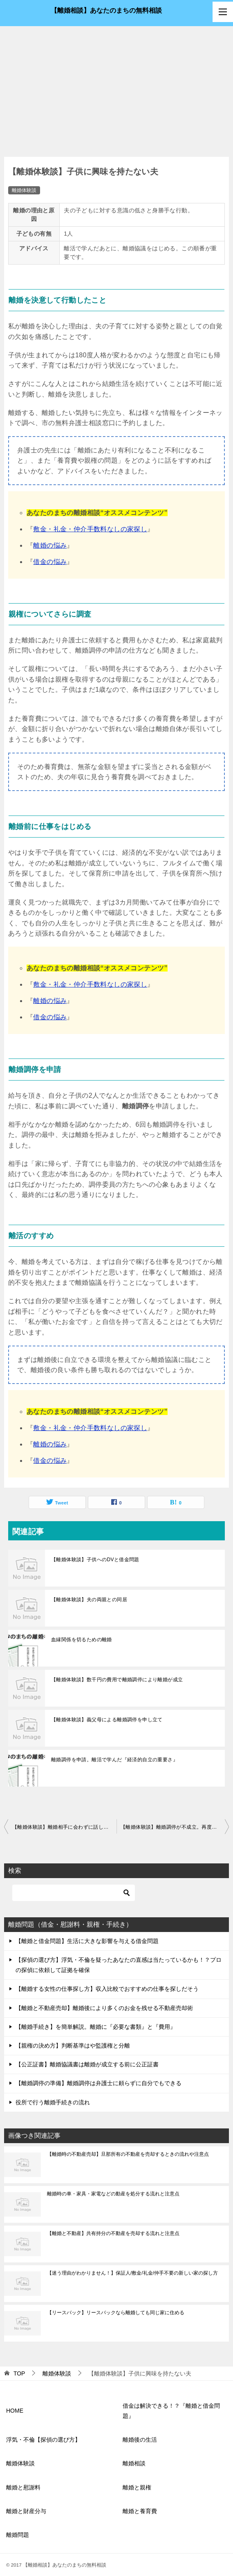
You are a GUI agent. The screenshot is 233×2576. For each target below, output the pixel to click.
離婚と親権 (137, 2487)
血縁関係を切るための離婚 (81, 1639)
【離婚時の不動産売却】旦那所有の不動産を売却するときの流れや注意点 (128, 2154)
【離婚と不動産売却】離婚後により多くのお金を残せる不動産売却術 (104, 2008)
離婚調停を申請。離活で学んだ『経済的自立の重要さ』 (114, 1760)
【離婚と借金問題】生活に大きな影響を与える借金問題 (87, 1941)
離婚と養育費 (140, 2511)
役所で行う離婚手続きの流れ (53, 2102)
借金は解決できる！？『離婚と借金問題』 (171, 2410)
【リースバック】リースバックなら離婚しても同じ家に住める (115, 2312)
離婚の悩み (50, 545)
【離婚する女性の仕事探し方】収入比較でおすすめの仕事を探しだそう (107, 1988)
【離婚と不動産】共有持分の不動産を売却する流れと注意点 (113, 2233)
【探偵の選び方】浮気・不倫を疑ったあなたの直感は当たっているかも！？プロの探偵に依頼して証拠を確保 (119, 1965)
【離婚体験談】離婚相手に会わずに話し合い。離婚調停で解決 (64, 1827)
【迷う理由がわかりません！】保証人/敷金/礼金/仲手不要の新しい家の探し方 (132, 2273)
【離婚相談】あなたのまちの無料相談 (106, 10)
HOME (14, 2410)
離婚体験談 (24, 190)
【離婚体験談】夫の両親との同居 (89, 1599)
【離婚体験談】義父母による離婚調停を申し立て (107, 1720)
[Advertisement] (116, 87)
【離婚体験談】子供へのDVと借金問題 (95, 1559)
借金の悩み (50, 561)
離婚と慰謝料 (23, 2487)
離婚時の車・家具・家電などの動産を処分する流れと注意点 (113, 2194)
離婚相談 (134, 2463)
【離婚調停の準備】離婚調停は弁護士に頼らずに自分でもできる (98, 2083)
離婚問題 (17, 2534)
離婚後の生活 (140, 2439)
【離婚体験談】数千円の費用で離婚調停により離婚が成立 (117, 1679)
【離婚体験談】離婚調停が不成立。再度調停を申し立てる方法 (175, 1827)
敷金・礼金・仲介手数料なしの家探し (90, 529)
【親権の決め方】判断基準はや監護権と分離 (73, 2045)
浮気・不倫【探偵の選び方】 (43, 2439)
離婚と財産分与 (26, 2511)
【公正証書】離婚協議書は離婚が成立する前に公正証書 (87, 2064)
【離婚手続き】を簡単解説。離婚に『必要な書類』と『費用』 (96, 2026)
